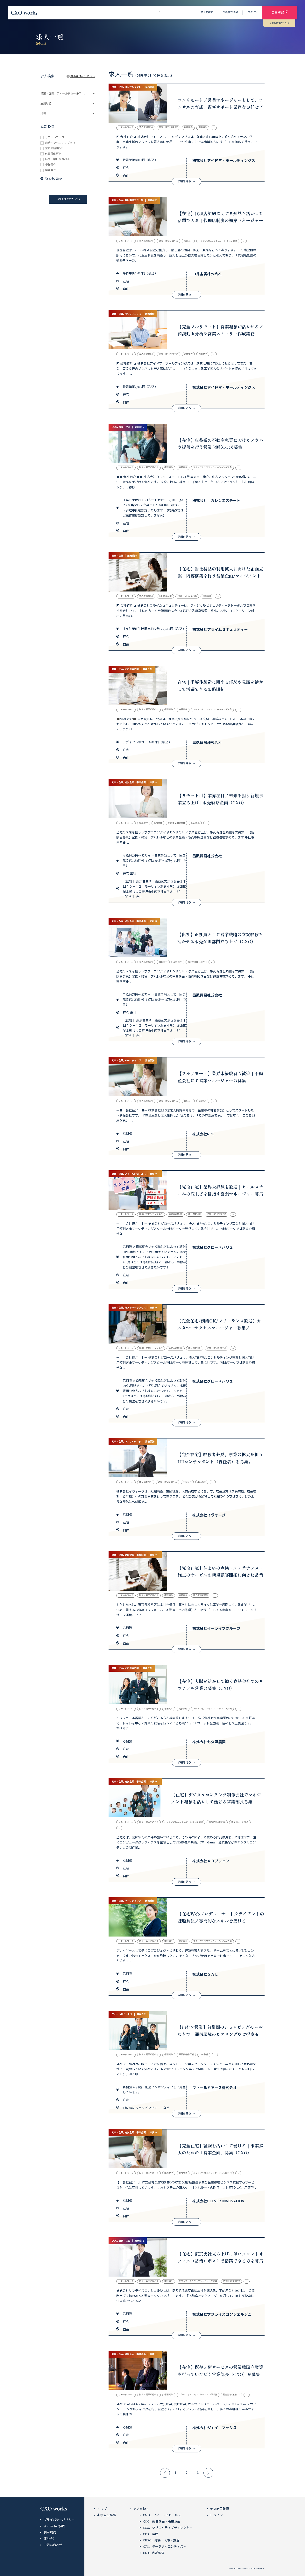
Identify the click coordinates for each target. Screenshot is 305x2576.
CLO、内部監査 (153, 2553)
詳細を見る (186, 181)
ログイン (252, 12)
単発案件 (50, 164)
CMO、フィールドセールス (162, 2515)
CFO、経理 (150, 2534)
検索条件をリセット (81, 76)
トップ (102, 2509)
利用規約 (50, 2532)
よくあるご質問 (54, 2526)
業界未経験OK (53, 148)
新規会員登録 (219, 2509)
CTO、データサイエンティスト (164, 2547)
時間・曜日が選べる (57, 159)
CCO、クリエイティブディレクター (168, 2528)
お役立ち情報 (230, 12)
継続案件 (50, 170)
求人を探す (207, 12)
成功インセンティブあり (60, 143)
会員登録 (280, 12)
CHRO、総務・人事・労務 (161, 2540)
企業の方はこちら (279, 23)
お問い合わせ (53, 2545)
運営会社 (50, 2539)
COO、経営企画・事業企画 (161, 2522)
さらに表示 (51, 178)
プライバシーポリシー (59, 2520)
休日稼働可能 (53, 153)
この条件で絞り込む (67, 199)
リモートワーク (54, 137)
